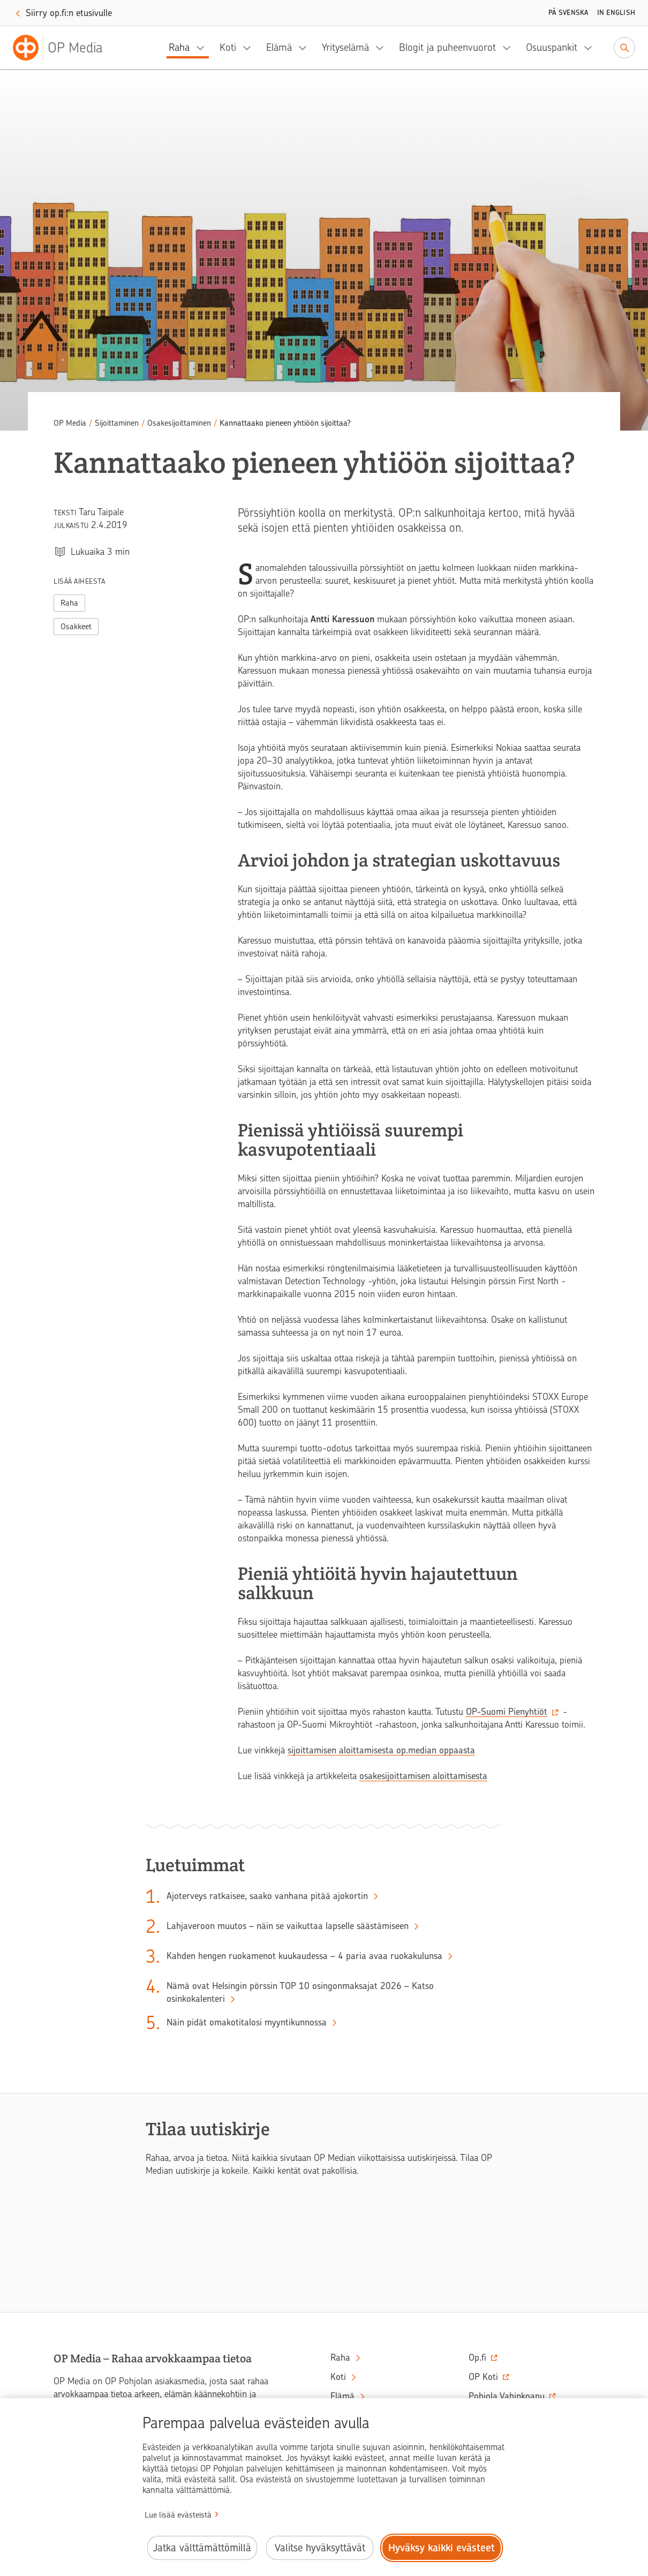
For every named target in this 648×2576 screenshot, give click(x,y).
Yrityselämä (345, 47)
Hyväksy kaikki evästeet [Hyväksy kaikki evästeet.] (441, 2548)
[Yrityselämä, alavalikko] (383, 47)
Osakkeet (76, 626)
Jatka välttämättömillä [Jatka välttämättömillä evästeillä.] (202, 2548)
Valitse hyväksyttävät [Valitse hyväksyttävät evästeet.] (320, 2548)
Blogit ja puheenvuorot (447, 47)
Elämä (279, 47)
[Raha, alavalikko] (203, 47)
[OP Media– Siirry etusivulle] (64, 48)
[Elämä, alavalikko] (305, 47)
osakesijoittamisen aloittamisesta (423, 1776)
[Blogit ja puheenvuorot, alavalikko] (509, 47)
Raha (179, 47)
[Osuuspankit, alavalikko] (591, 47)
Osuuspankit (551, 47)
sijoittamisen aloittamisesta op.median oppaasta (381, 1750)
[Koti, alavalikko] (250, 47)
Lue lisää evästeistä (178, 2515)
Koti (228, 47)
